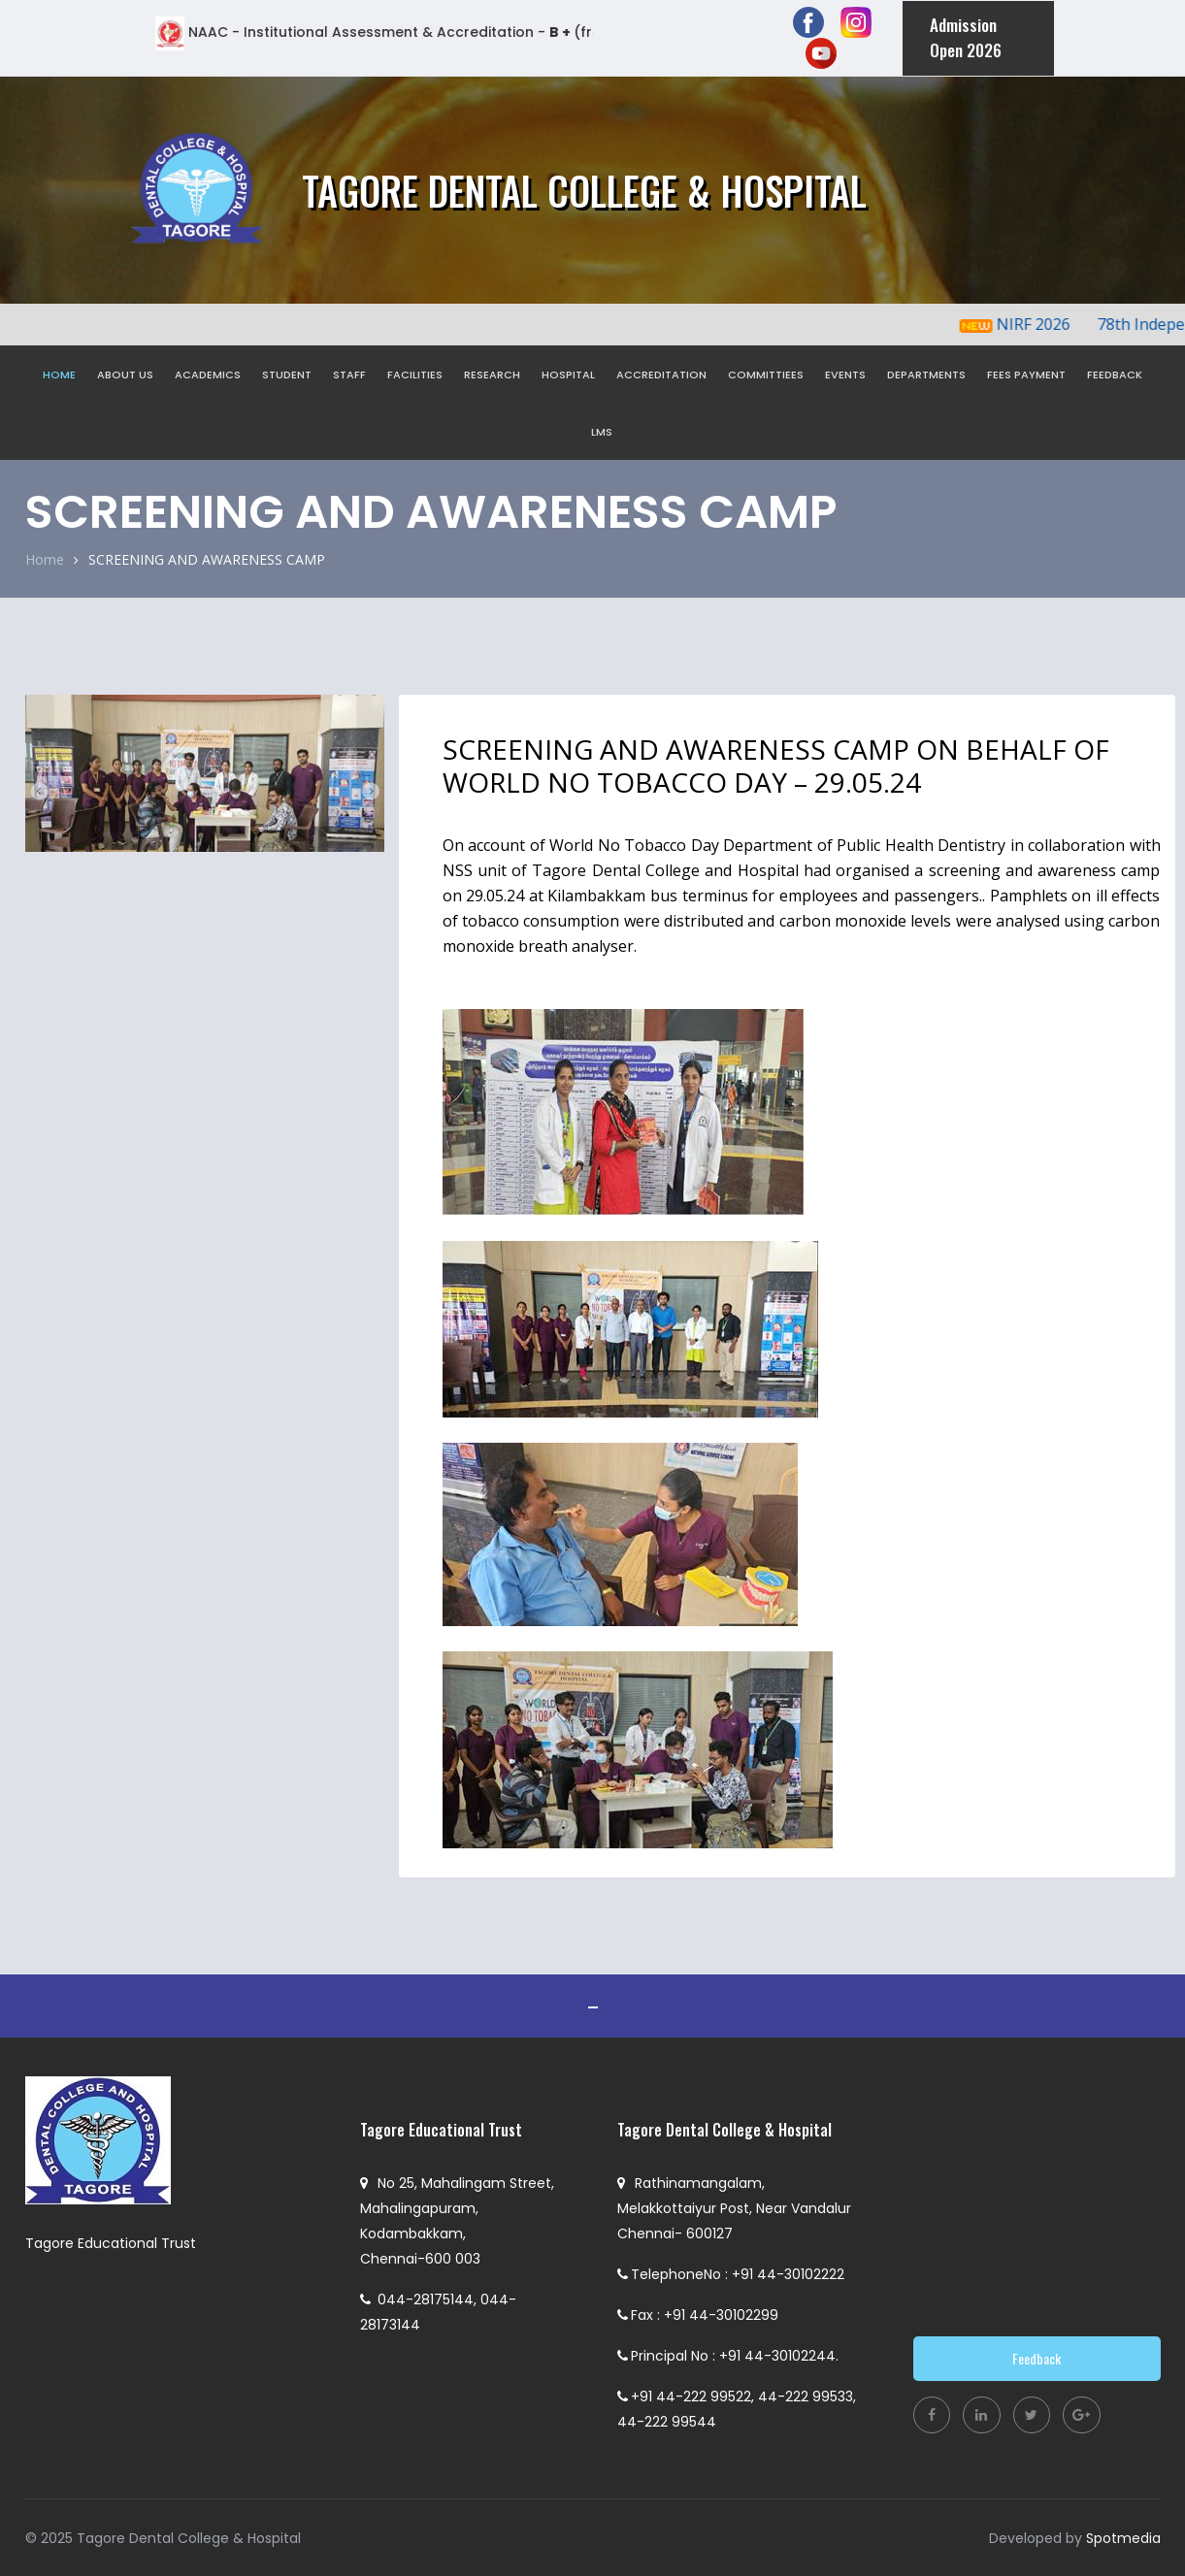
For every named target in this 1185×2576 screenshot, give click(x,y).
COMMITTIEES (766, 373)
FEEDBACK (1114, 373)
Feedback (1036, 2357)
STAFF (349, 373)
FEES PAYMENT (1026, 373)
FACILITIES (415, 373)
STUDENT (287, 373)
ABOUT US (125, 373)
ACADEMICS (208, 373)
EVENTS (845, 373)
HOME (59, 373)
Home (44, 558)
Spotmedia (1123, 2537)
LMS (601, 431)
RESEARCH (492, 373)
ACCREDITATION (661, 373)
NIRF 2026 (1045, 323)
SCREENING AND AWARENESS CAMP (206, 559)
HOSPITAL (568, 373)
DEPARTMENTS (926, 373)
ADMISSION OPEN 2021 (593, 2005)
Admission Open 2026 (964, 37)
